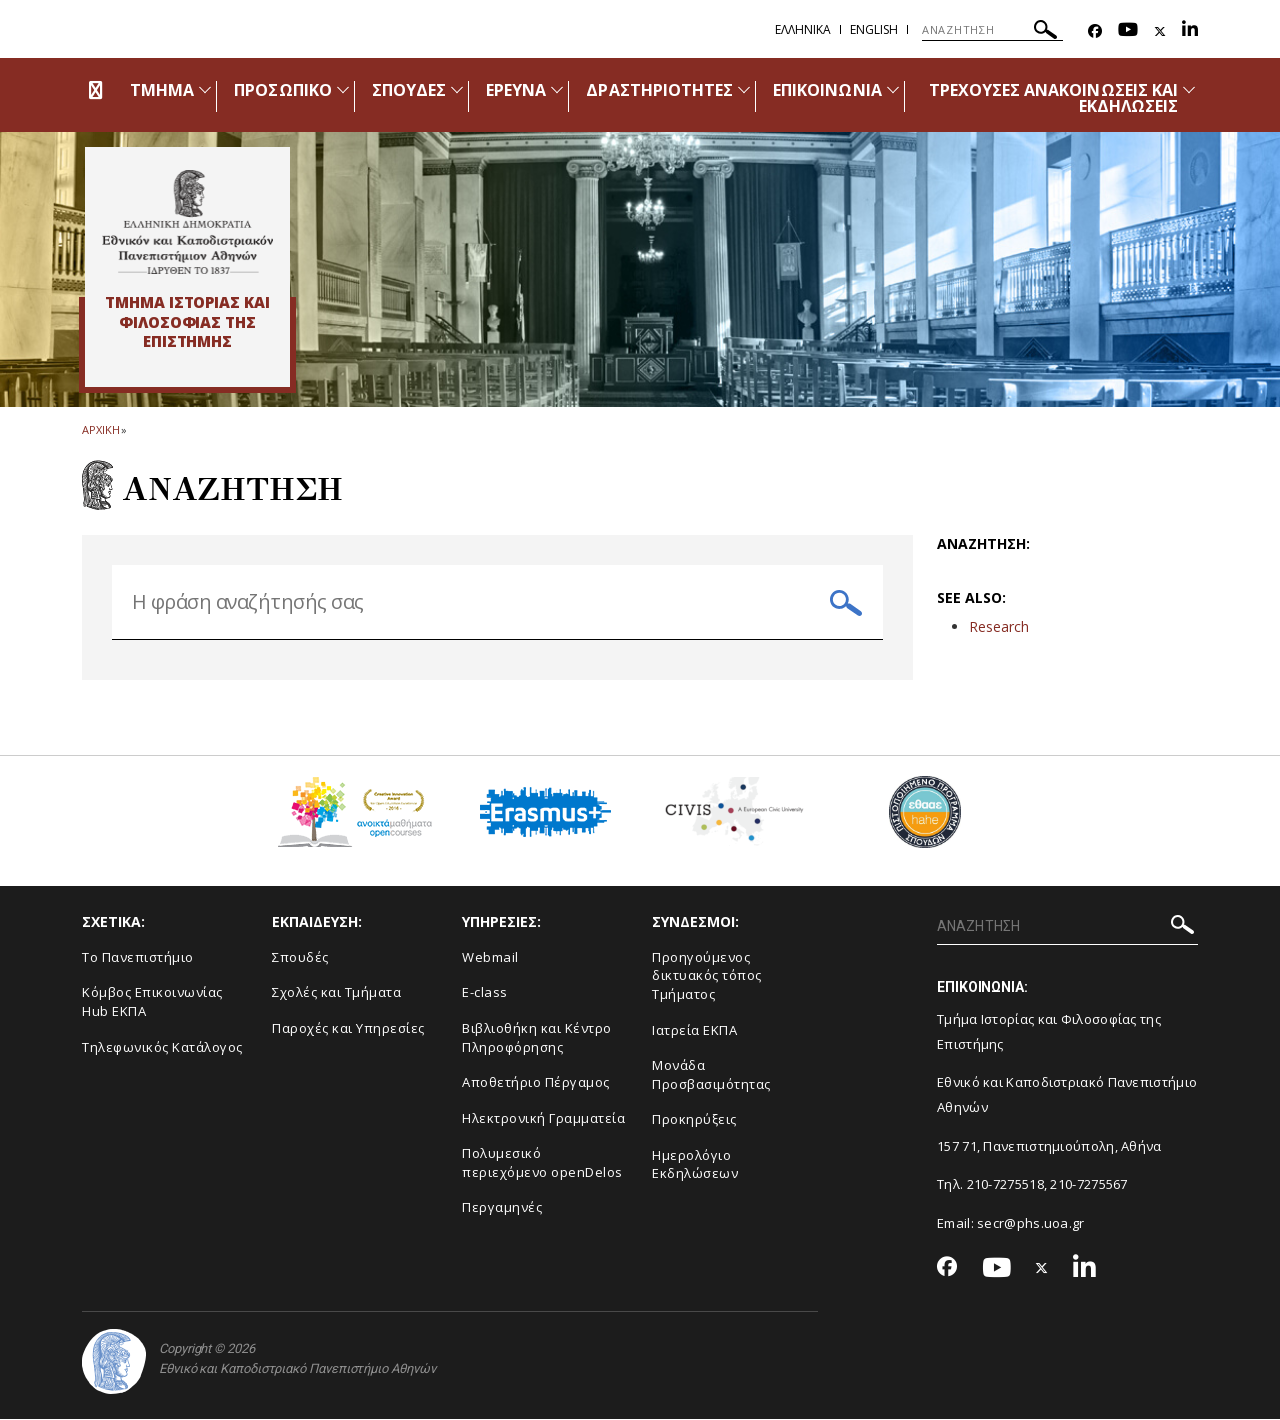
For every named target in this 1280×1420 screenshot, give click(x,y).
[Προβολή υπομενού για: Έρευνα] (557, 89)
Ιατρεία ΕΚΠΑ (694, 1030)
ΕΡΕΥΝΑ (516, 90)
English (874, 29)
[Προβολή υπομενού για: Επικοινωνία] (893, 89)
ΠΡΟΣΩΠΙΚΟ (282, 90)
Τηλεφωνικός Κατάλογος (162, 1047)
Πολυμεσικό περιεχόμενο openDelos (542, 1162)
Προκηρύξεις (694, 1119)
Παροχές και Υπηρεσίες (348, 1028)
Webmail (490, 957)
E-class (485, 993)
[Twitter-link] (1160, 31)
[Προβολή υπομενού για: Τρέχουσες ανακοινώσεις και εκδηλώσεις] (1189, 89)
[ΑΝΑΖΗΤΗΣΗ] (992, 30)
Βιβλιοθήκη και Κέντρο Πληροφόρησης (537, 1037)
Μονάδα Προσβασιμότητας (711, 1074)
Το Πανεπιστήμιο (138, 957)
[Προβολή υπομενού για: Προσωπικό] (343, 89)
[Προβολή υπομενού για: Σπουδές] (457, 89)
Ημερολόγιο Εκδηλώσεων (695, 1164)
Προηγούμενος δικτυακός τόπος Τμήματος (707, 975)
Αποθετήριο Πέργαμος (536, 1082)
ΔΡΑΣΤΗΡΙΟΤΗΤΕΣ (659, 90)
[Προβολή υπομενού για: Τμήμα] (205, 89)
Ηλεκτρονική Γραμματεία (543, 1118)
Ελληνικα (803, 29)
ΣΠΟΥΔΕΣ (409, 90)
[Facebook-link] (1095, 31)
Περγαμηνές (502, 1208)
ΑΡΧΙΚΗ (100, 429)
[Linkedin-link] (1190, 31)
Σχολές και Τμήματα (336, 993)
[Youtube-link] (1128, 31)
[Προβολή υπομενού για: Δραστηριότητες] (744, 89)
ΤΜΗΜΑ (162, 90)
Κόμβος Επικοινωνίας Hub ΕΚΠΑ (152, 1002)
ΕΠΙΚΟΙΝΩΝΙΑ (827, 90)
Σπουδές (300, 957)
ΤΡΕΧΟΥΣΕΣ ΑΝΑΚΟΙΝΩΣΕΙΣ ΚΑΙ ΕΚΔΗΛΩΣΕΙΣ (1053, 98)
